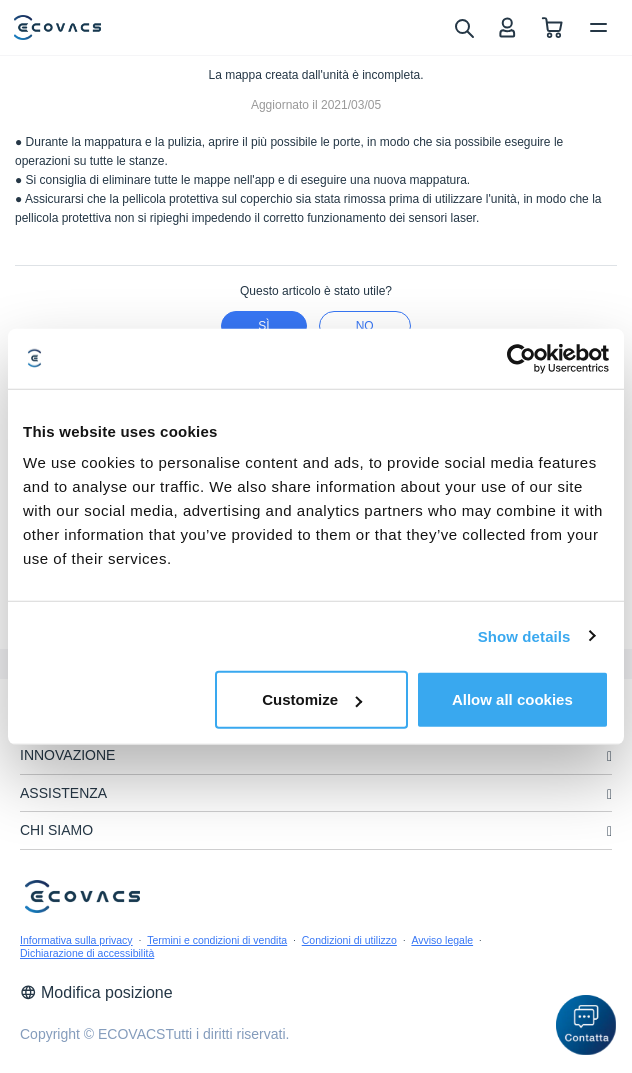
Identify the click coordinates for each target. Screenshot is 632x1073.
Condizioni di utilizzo (349, 940)
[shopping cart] (552, 27)
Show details (524, 635)
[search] (463, 27)
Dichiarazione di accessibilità (87, 953)
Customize (312, 699)
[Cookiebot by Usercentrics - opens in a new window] (521, 358)
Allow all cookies (512, 699)
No (365, 326)
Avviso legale (442, 940)
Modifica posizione (96, 992)
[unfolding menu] (609, 756)
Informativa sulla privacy (76, 940)
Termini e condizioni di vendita (217, 940)
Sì (263, 326)
